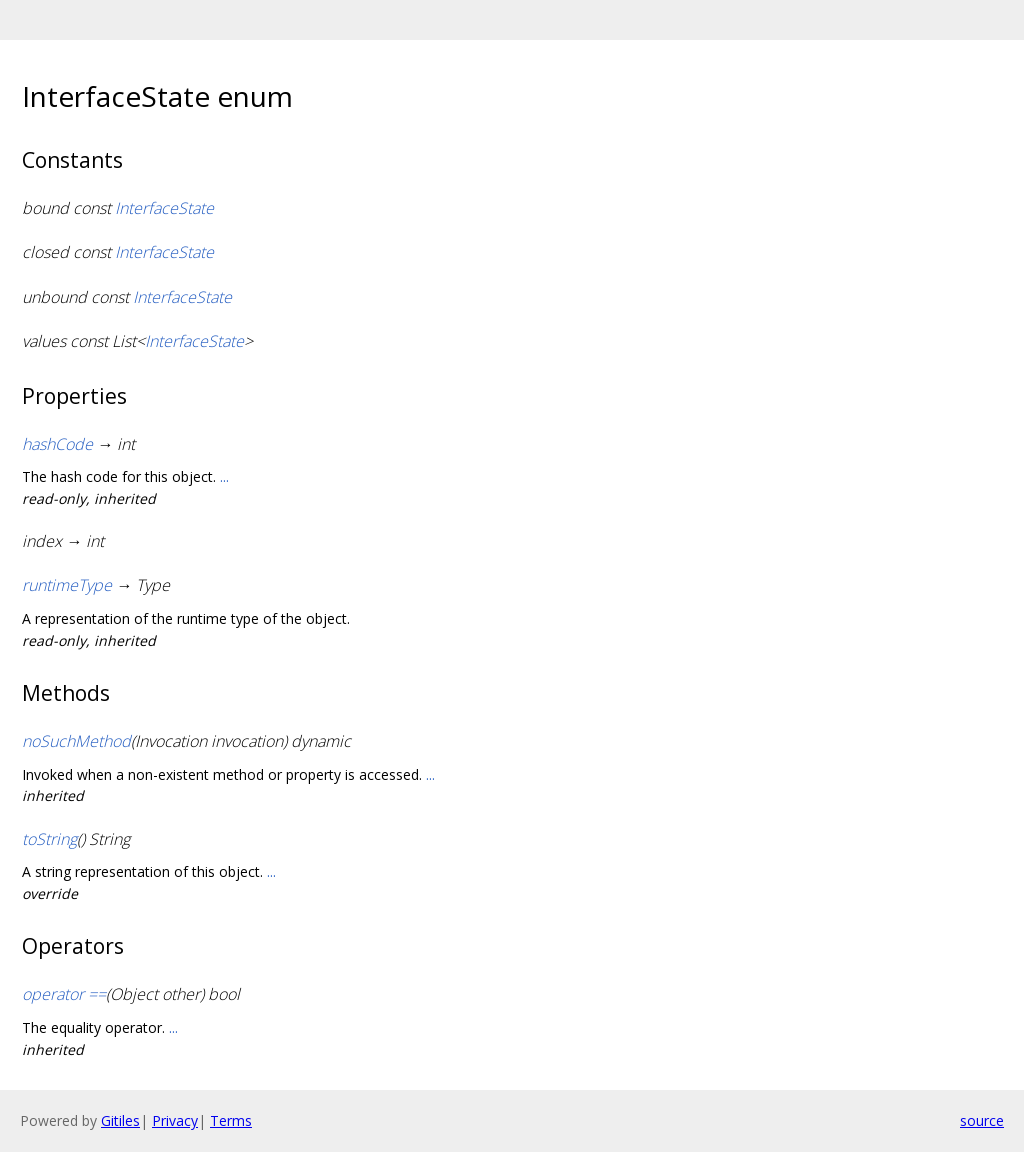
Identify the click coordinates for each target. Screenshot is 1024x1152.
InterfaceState (164, 208)
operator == (64, 994)
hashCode (57, 444)
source (982, 1120)
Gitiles (120, 1120)
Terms (231, 1120)
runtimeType (67, 585)
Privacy (175, 1120)
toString (49, 839)
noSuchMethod (76, 741)
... (224, 476)
